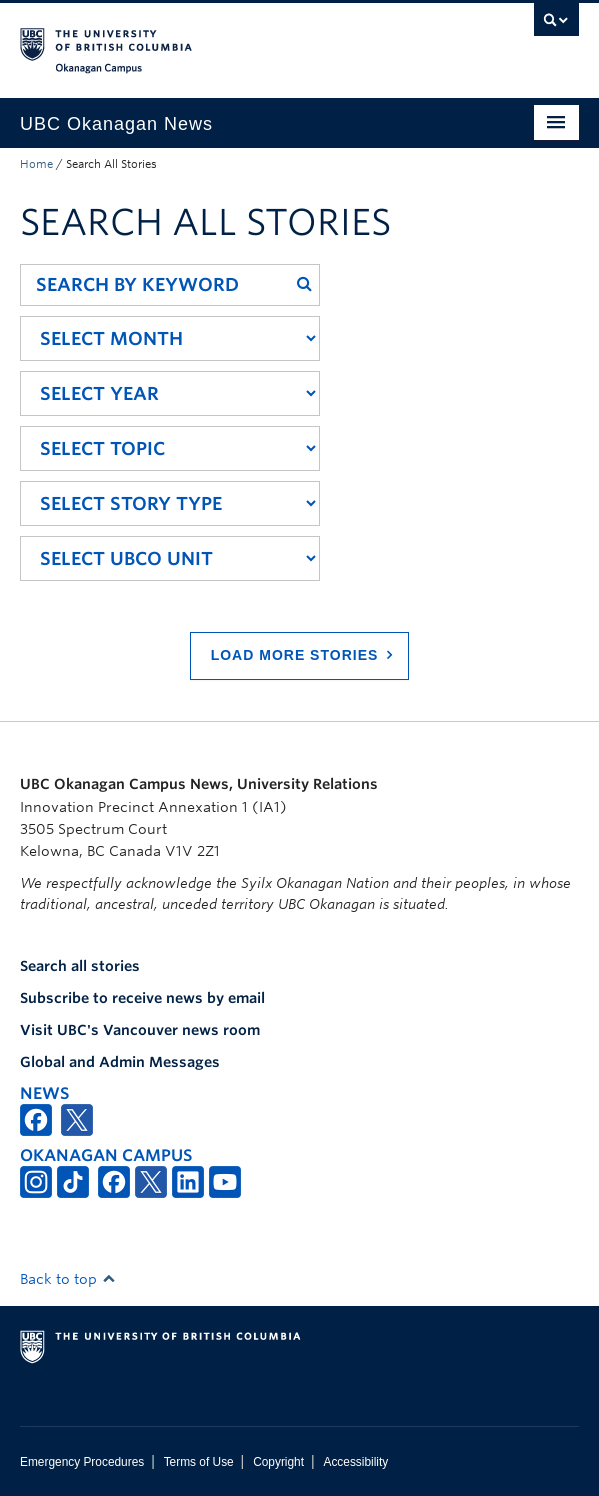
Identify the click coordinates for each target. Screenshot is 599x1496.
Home (36, 164)
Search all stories (80, 966)
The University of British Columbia (215, 41)
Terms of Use (199, 1462)
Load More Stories (295, 655)
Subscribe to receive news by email (142, 998)
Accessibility (355, 1462)
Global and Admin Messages (120, 1062)
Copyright (278, 1462)
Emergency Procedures (82, 1462)
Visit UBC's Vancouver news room (140, 1030)
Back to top (68, 1279)
